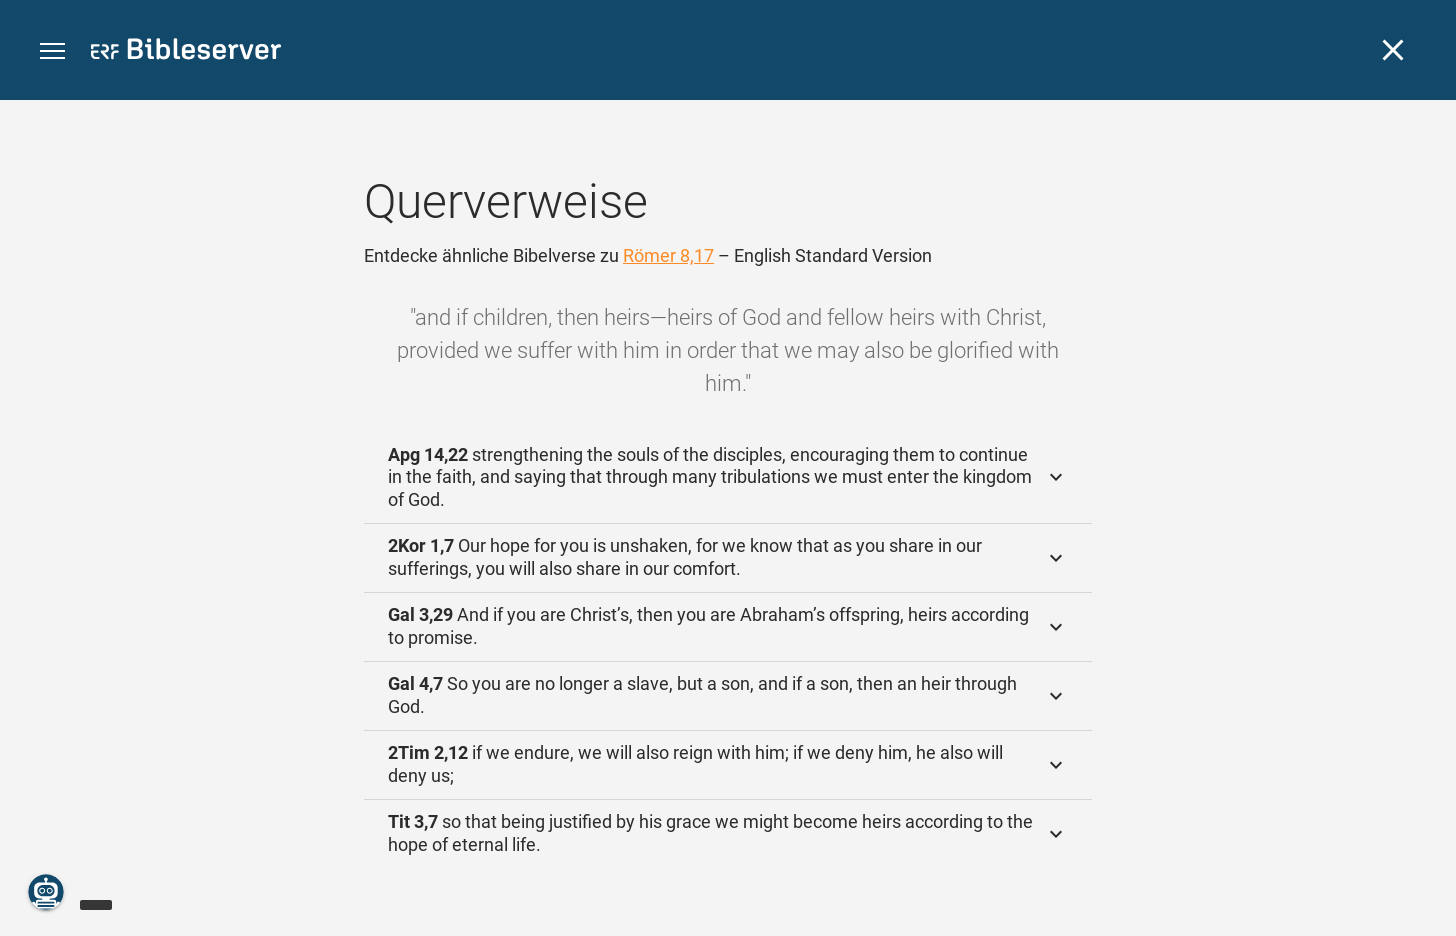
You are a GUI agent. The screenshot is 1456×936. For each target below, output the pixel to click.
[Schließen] (1393, 50)
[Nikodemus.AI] (46, 892)
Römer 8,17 (668, 255)
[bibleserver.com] (186, 52)
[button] (52, 51)
